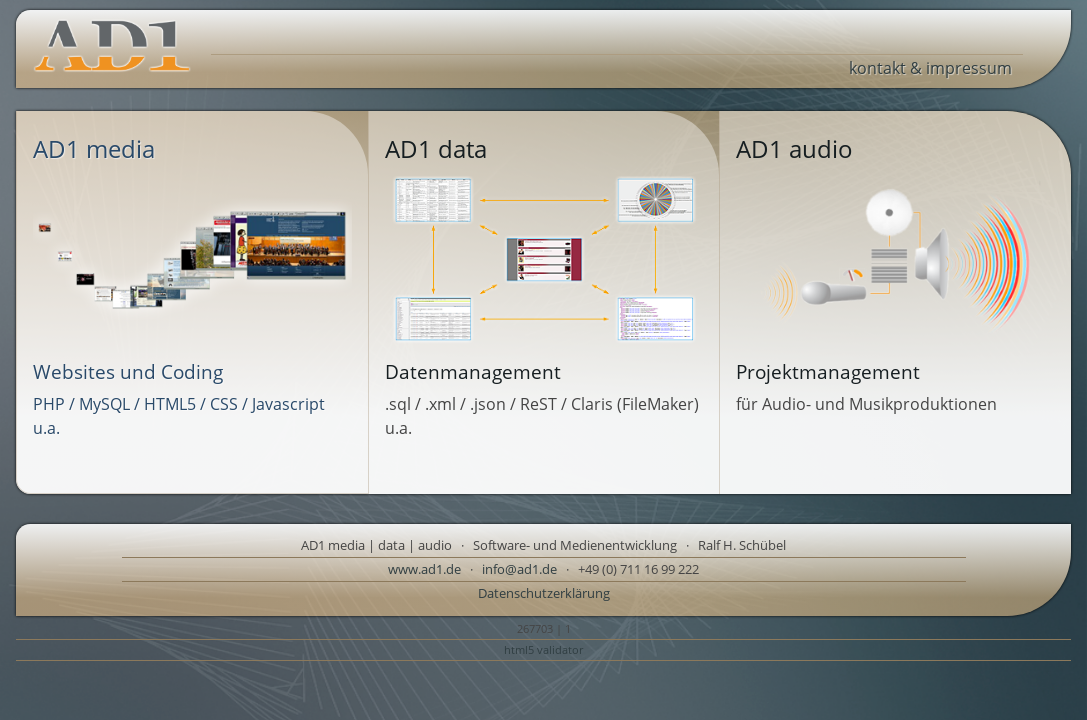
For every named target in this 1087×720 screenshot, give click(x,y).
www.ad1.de (424, 569)
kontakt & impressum (930, 68)
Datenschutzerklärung (544, 593)
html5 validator (543, 649)
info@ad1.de (519, 569)
